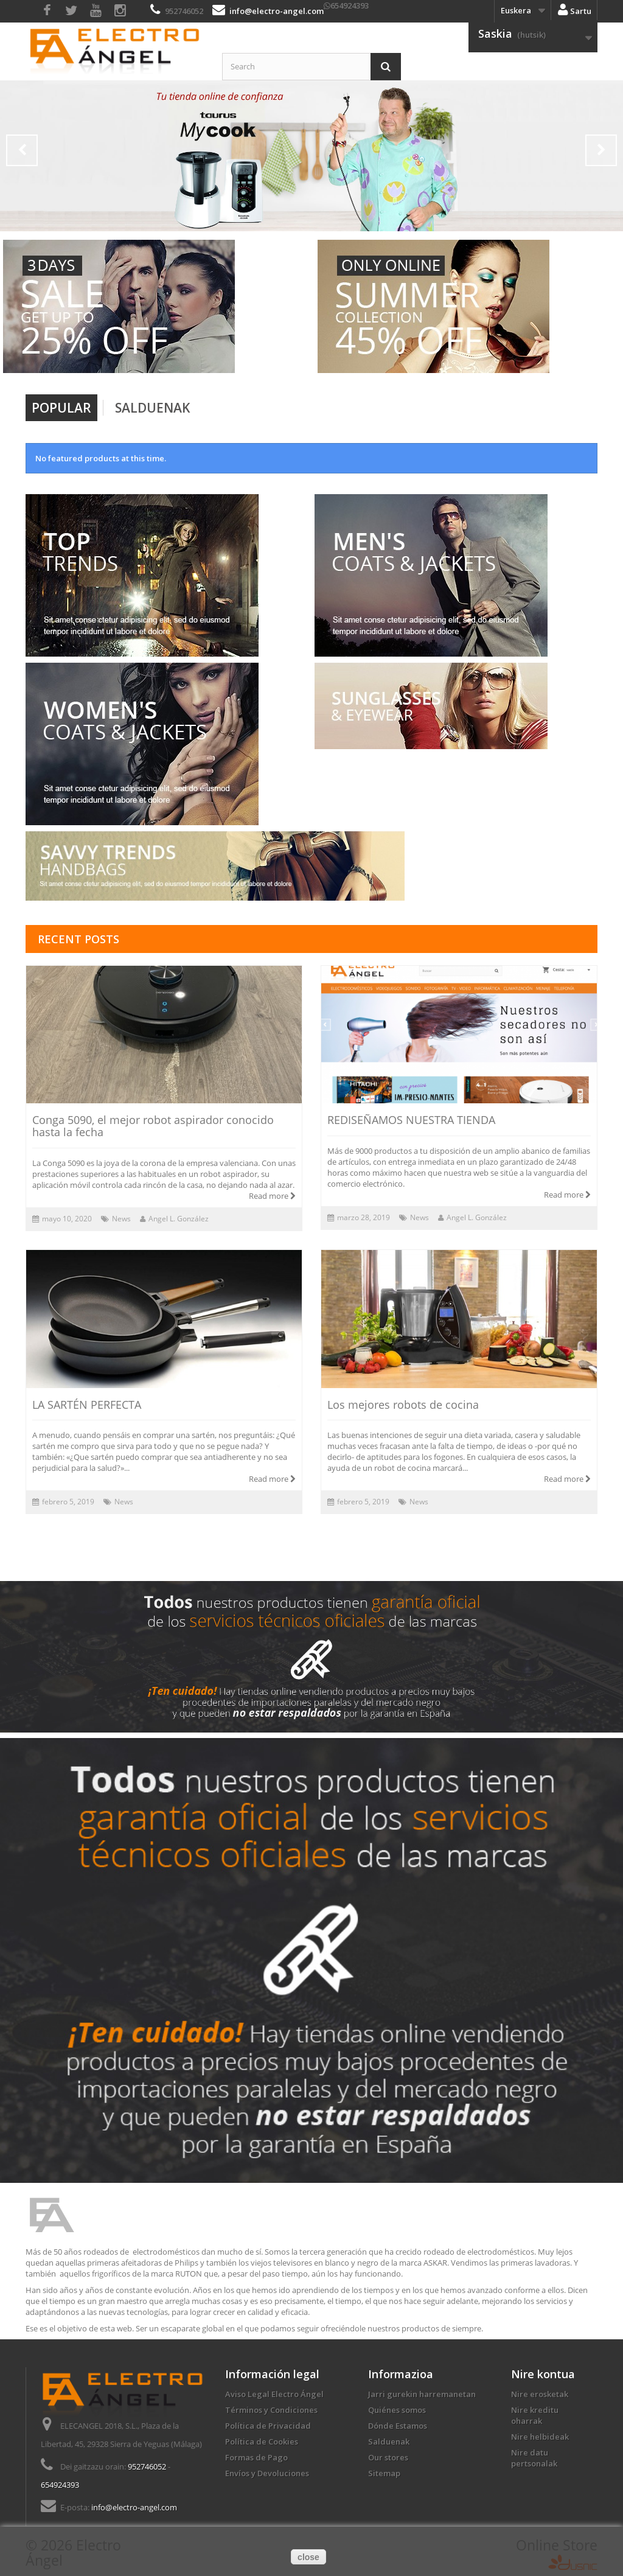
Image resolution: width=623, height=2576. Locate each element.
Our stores (388, 2457)
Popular (61, 407)
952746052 (184, 10)
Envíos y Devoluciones (267, 2473)
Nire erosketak (539, 2394)
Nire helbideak (540, 2436)
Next (601, 150)
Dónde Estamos (397, 2425)
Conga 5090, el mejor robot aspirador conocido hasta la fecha (153, 1125)
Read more (272, 1195)
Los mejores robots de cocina (403, 1404)
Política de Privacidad (268, 2425)
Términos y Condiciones (271, 2409)
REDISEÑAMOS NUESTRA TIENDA (411, 1119)
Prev (22, 150)
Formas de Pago (256, 2457)
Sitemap (384, 2473)
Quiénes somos (397, 2409)
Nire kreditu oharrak (535, 2415)
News (121, 1218)
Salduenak (152, 408)
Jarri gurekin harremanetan (422, 2394)
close (308, 2557)
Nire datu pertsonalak (534, 2458)
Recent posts (78, 939)
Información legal (272, 2374)
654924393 (349, 5)
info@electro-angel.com (276, 10)
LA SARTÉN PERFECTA (86, 1404)
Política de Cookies (261, 2441)
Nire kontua (543, 2374)
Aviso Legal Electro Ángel (274, 2394)
